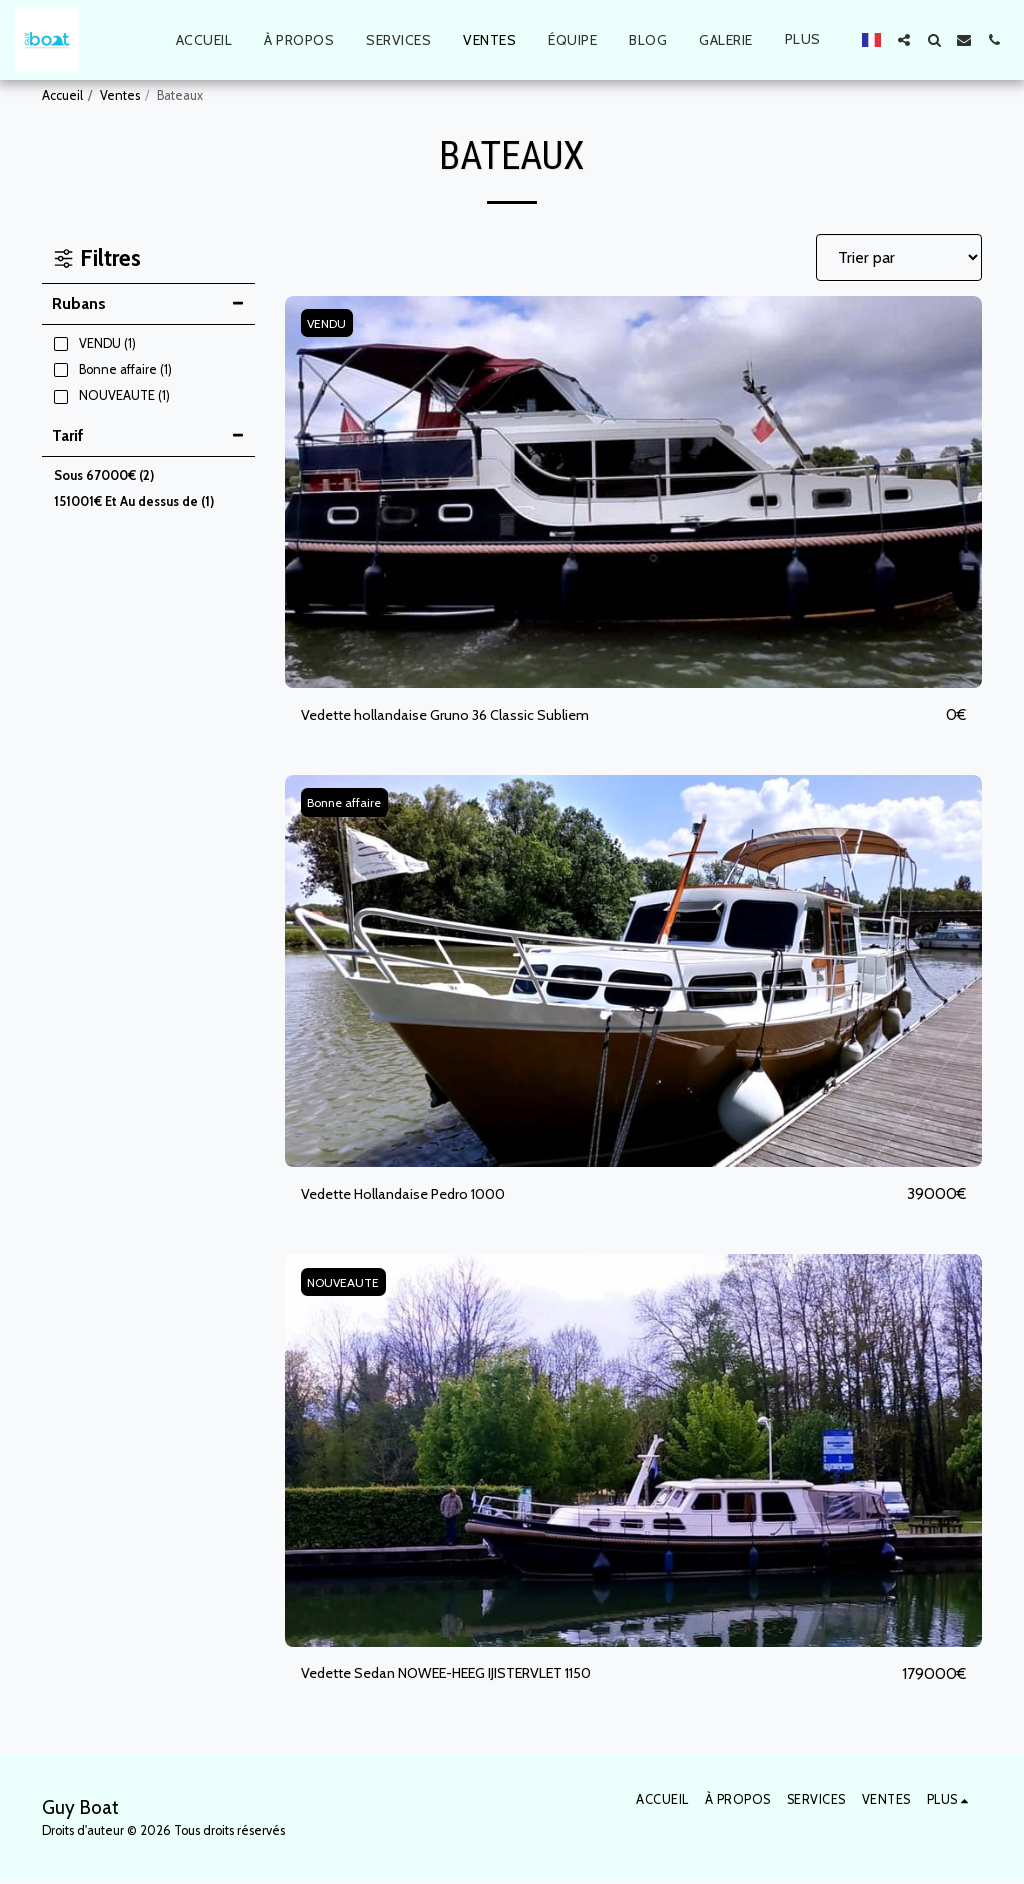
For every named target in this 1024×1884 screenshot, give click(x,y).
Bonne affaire (348, 803)
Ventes (120, 95)
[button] (904, 40)
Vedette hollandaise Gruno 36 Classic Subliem (458, 715)
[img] (634, 492)
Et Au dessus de (134, 501)
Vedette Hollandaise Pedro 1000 (416, 1196)
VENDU (330, 323)
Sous (104, 475)
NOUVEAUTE (347, 1284)
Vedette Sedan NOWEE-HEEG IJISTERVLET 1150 (469, 1676)
